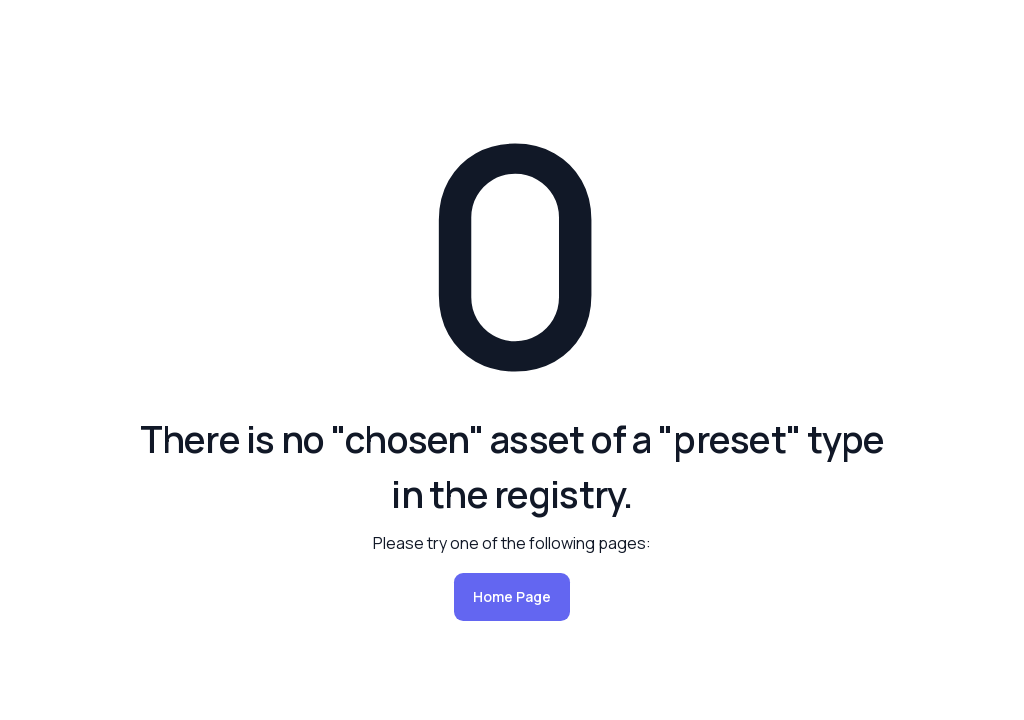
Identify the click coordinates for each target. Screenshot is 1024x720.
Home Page (512, 596)
